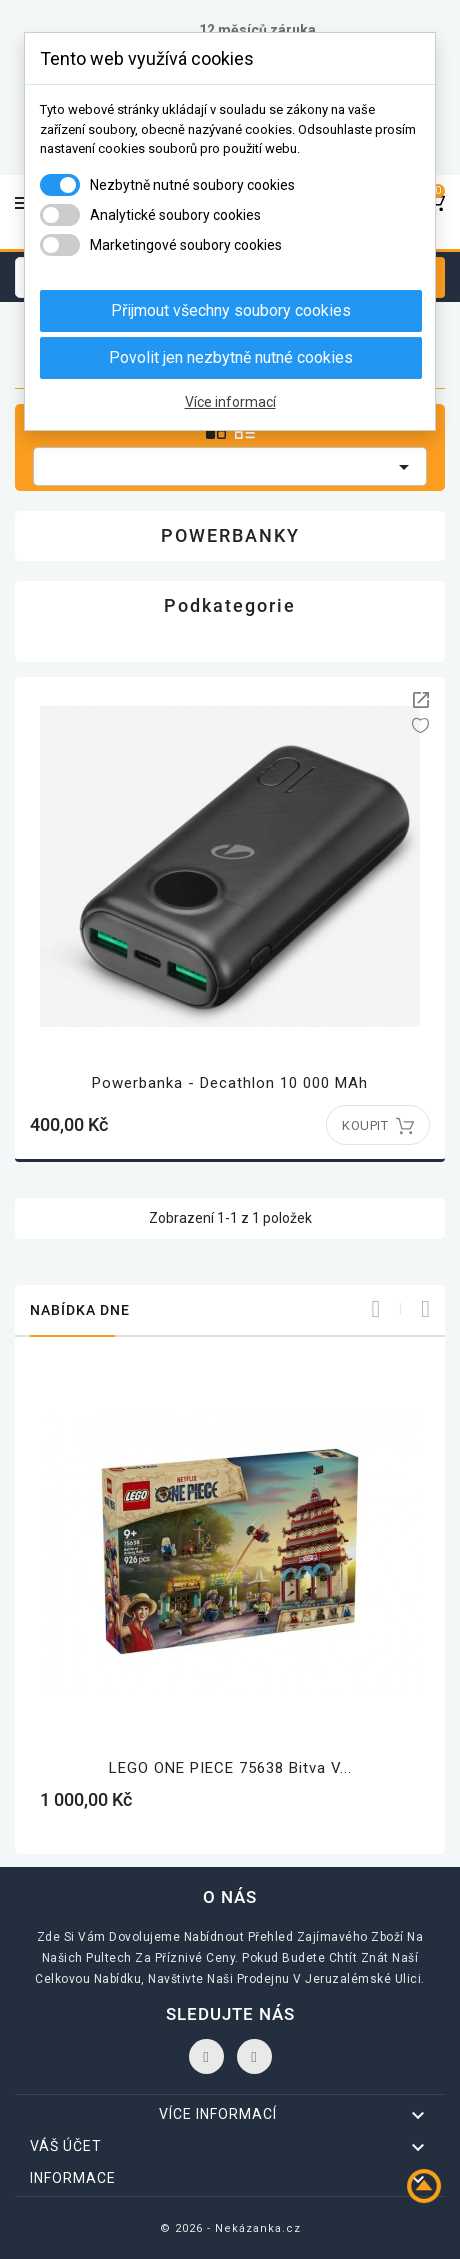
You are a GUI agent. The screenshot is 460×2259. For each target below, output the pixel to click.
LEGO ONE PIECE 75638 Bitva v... (230, 1768)
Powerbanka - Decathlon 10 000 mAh (230, 1083)
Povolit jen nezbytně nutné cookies (231, 357)
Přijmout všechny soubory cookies (231, 310)
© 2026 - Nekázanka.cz (230, 2228)
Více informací (230, 402)
